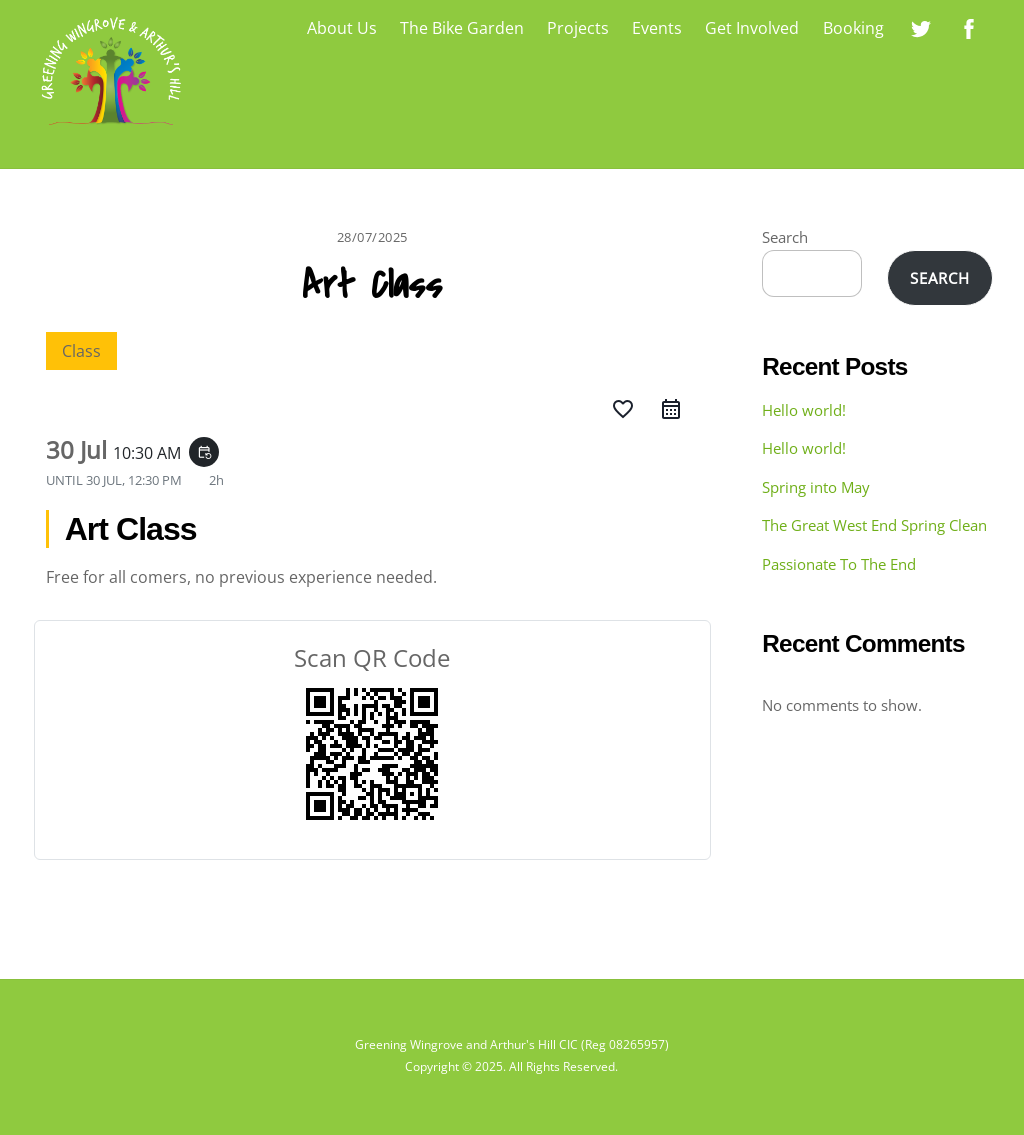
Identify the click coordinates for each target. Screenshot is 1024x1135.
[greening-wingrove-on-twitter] (921, 26)
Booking (853, 28)
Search (785, 237)
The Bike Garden (462, 28)
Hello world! (804, 410)
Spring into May (816, 487)
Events (657, 28)
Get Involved (752, 28)
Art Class (372, 286)
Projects (578, 28)
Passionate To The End (839, 564)
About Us (342, 28)
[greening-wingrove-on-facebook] (969, 26)
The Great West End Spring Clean (874, 525)
